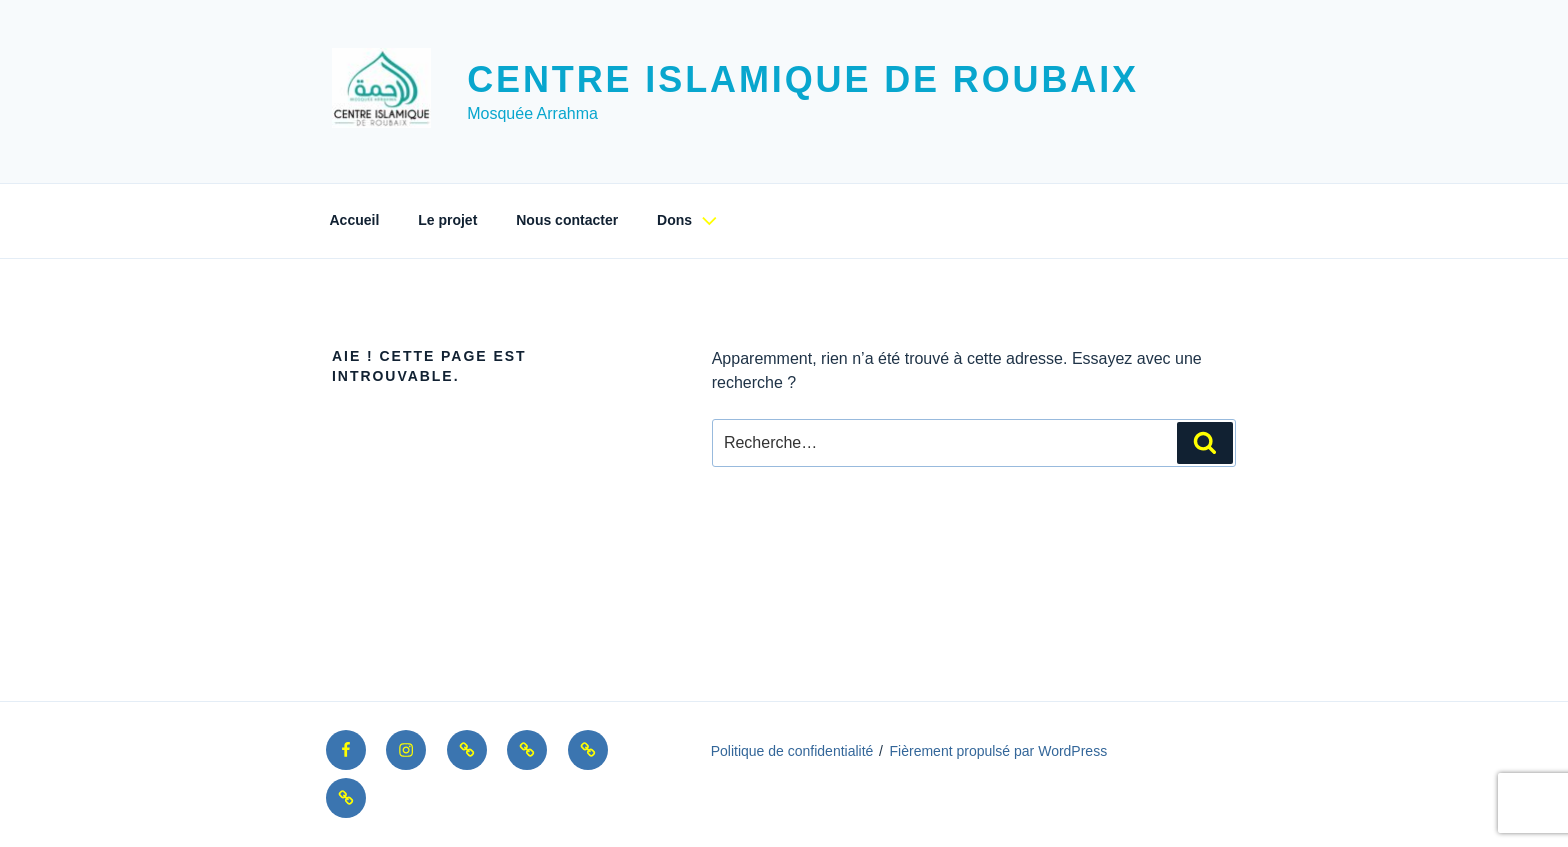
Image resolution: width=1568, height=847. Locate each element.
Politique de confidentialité (792, 751)
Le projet (447, 220)
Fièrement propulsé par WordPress (999, 751)
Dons (689, 220)
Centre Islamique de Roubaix (803, 79)
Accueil (355, 220)
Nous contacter (567, 220)
